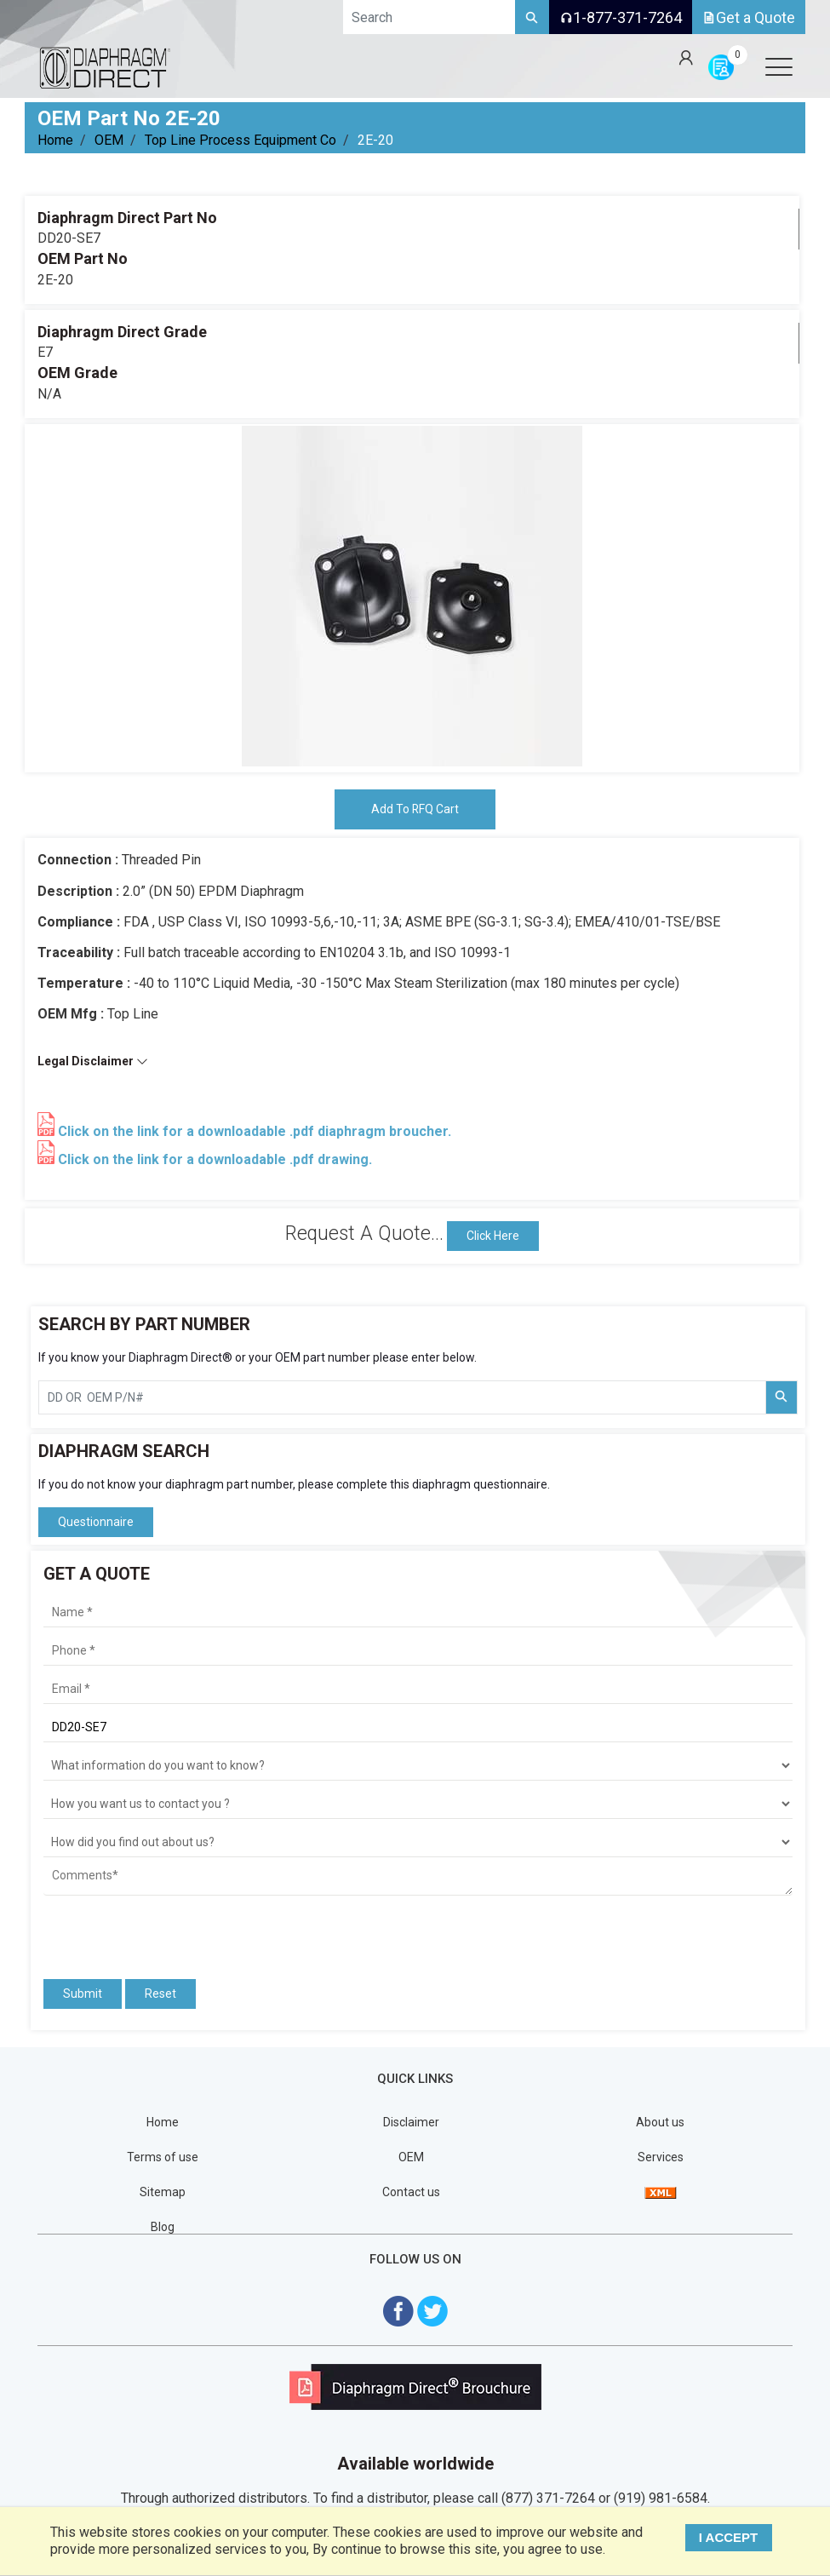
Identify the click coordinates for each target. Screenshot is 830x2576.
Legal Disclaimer (92, 1061)
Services (661, 2157)
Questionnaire (96, 1522)
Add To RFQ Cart (415, 809)
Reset (160, 1993)
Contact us (411, 2192)
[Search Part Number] (781, 1397)
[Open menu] (779, 66)
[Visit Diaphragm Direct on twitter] (432, 2311)
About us (660, 2122)
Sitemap (163, 2192)
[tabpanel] (412, 596)
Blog (163, 2227)
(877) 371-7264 (548, 2499)
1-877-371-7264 (620, 17)
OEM (108, 140)
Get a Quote (748, 17)
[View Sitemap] (660, 2192)
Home (55, 140)
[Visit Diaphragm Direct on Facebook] (398, 2311)
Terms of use (162, 2157)
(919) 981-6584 (660, 2499)
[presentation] (143, 1929)
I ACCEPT (729, 2537)
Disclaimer (411, 2122)
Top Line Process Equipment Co (240, 140)
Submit (82, 1993)
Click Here (493, 1236)
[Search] (532, 17)
